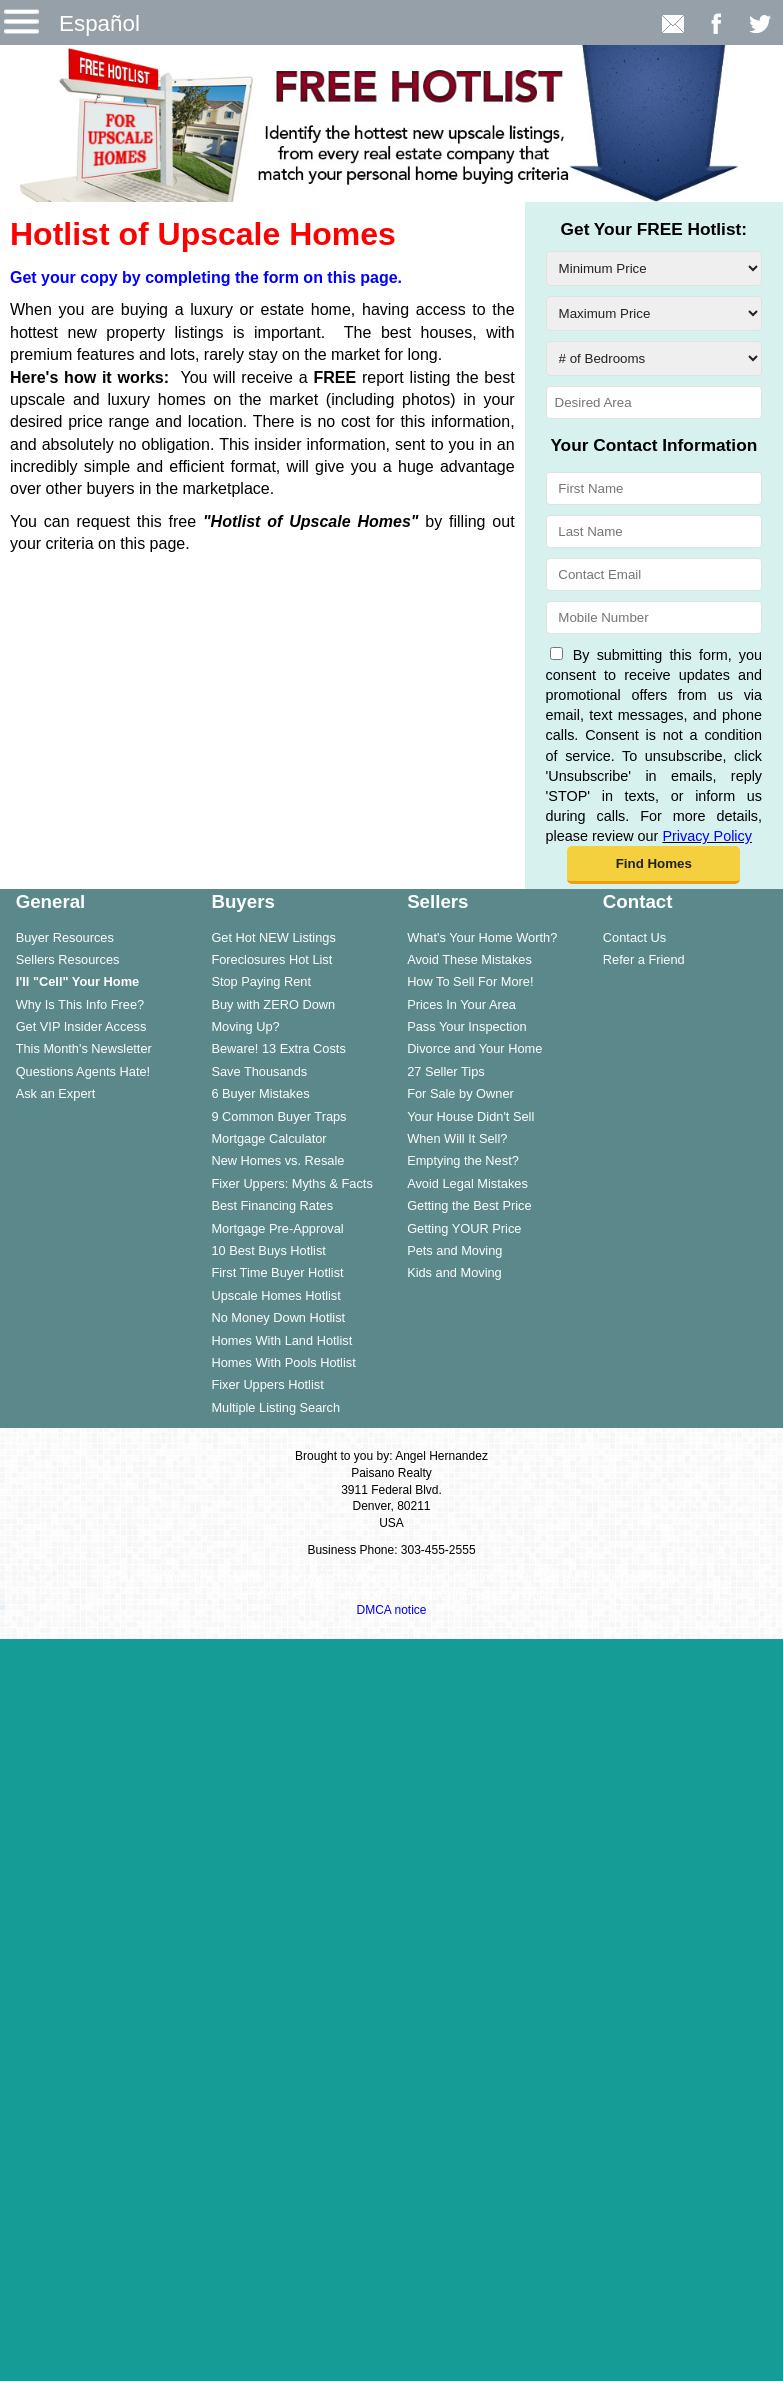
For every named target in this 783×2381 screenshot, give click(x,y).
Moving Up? (245, 1026)
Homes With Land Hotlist (281, 1340)
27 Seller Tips (446, 1071)
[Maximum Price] (654, 313)
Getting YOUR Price (464, 1228)
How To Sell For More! (470, 981)
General (51, 901)
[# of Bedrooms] (654, 358)
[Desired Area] (654, 402)
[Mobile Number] (654, 617)
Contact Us (634, 937)
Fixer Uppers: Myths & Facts (291, 1183)
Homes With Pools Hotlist (283, 1362)
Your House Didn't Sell (470, 1116)
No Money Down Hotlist (278, 1317)
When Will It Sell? (457, 1138)
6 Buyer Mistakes (260, 1093)
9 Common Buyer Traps (278, 1116)
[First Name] (654, 488)
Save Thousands (259, 1071)
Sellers (437, 901)
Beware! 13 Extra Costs (278, 1048)
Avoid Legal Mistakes (467, 1183)
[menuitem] (98, 937)
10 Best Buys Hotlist (268, 1250)
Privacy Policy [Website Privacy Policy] (707, 836)
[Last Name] (654, 531)
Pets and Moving (454, 1250)
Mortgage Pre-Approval (277, 1228)
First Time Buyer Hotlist (277, 1272)
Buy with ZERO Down (273, 1004)
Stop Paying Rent (261, 981)
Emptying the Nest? (463, 1160)
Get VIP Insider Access (81, 1026)
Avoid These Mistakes (469, 959)
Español (99, 23)
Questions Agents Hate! (83, 1071)
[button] (653, 865)
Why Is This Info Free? (80, 1004)
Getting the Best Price (469, 1205)
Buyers (242, 901)
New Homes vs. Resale (277, 1160)
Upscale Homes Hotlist (275, 1295)
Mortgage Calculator (268, 1138)
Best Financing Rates (272, 1205)
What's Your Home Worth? (482, 937)
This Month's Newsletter (84, 1048)
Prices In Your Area (461, 1004)
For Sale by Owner (460, 1093)
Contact (638, 901)
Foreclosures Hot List (271, 959)
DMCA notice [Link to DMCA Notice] (391, 1610)
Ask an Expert (56, 1093)
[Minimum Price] (654, 268)
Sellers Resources (68, 959)
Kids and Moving (454, 1272)
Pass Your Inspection (467, 1026)
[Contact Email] (654, 574)
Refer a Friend (644, 959)
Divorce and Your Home (474, 1048)
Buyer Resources (65, 937)
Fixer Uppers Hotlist (267, 1384)
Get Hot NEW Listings (273, 937)
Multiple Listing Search (275, 1407)
